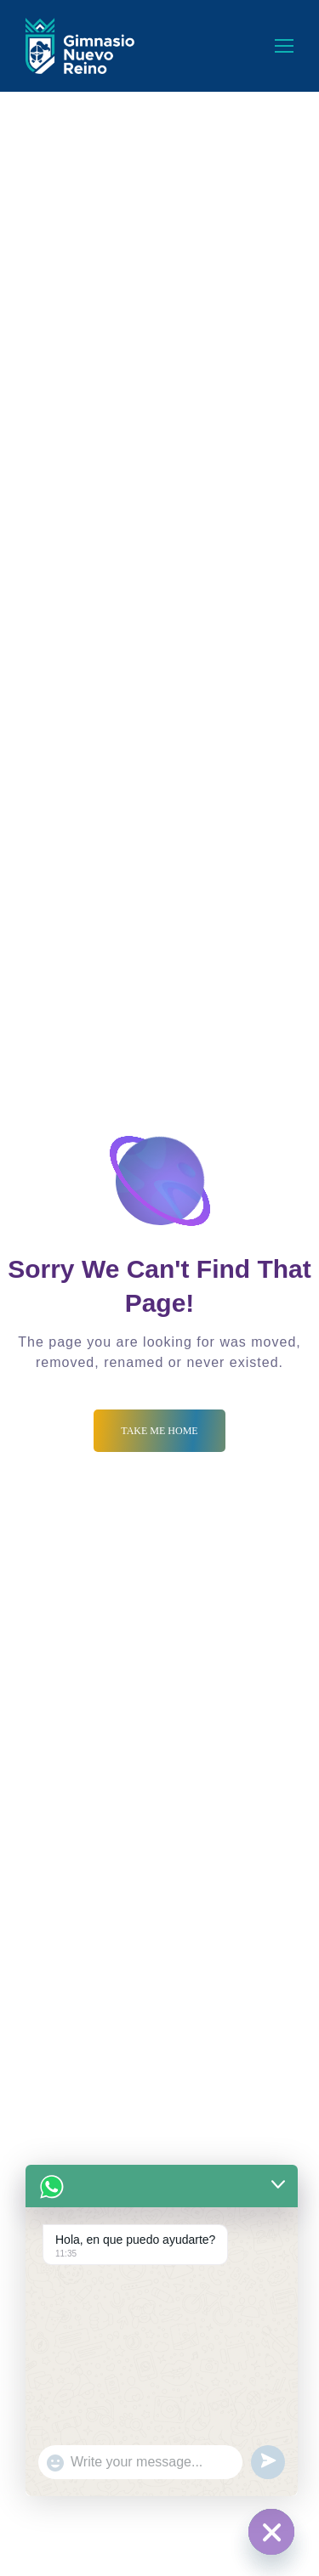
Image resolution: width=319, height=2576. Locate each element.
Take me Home (159, 1431)
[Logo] (80, 46)
